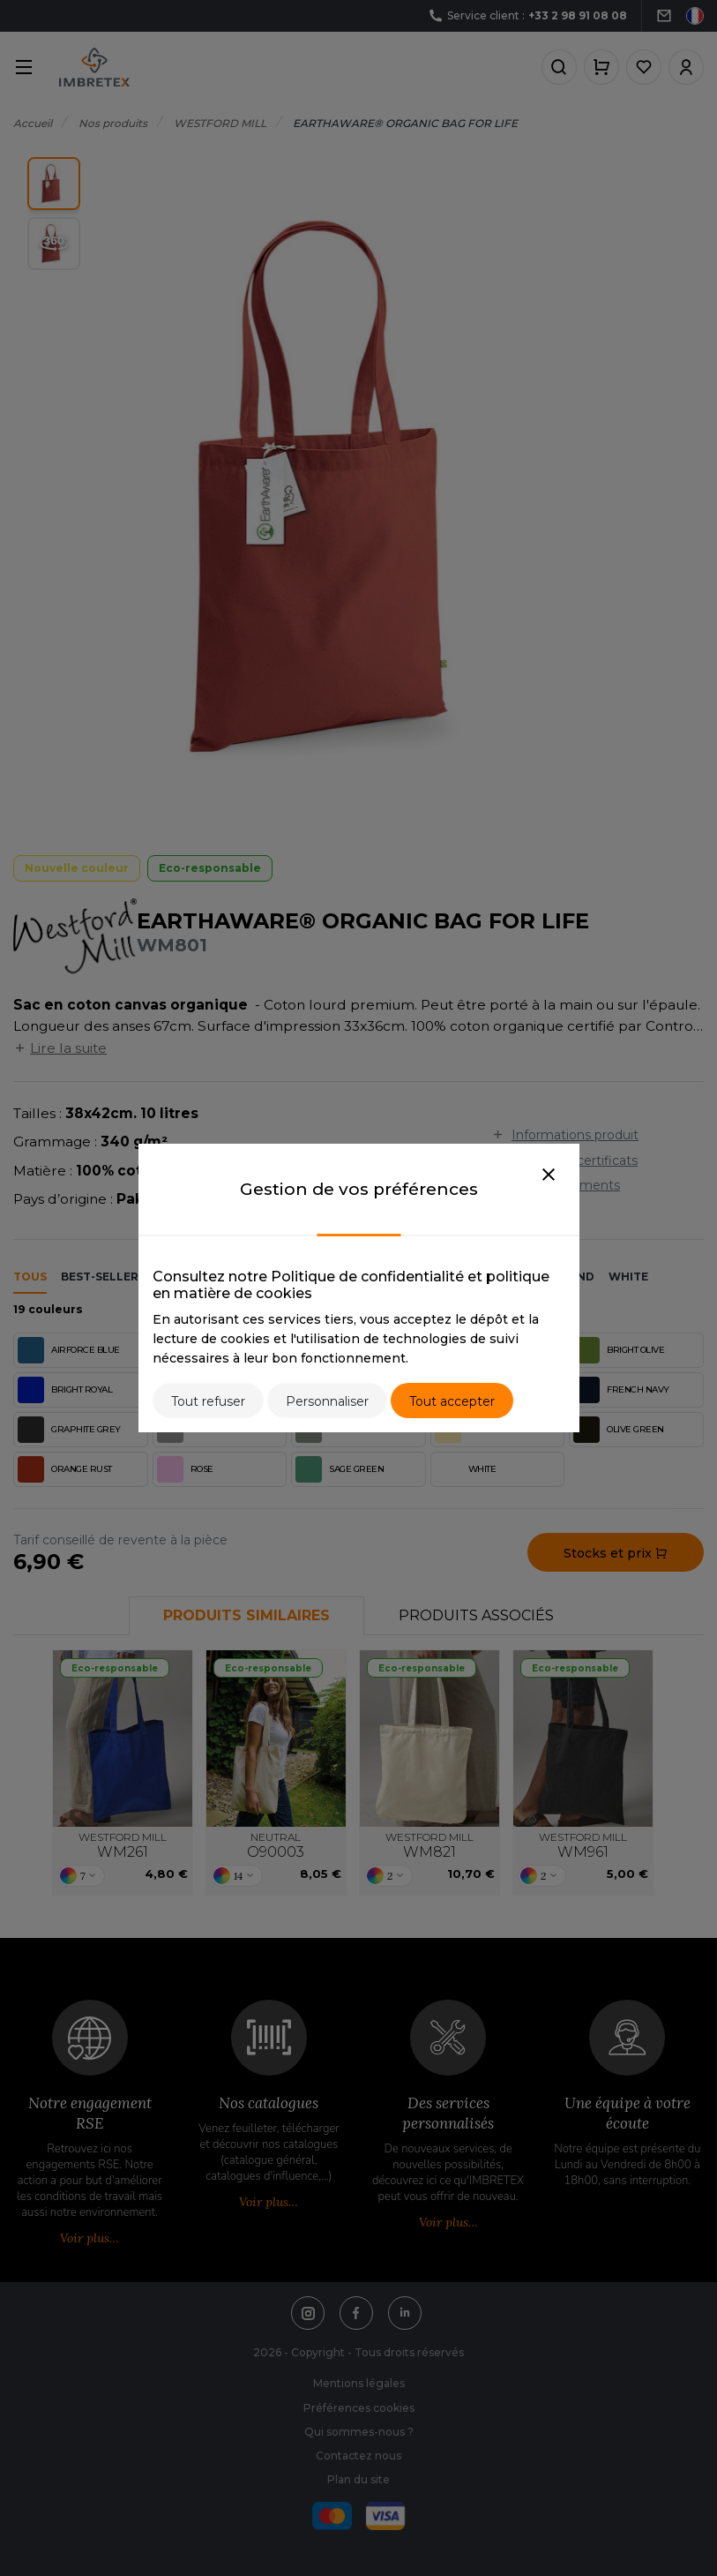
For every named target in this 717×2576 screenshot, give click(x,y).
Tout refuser (208, 1401)
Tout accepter (452, 1401)
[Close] (548, 1175)
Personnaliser (327, 1401)
